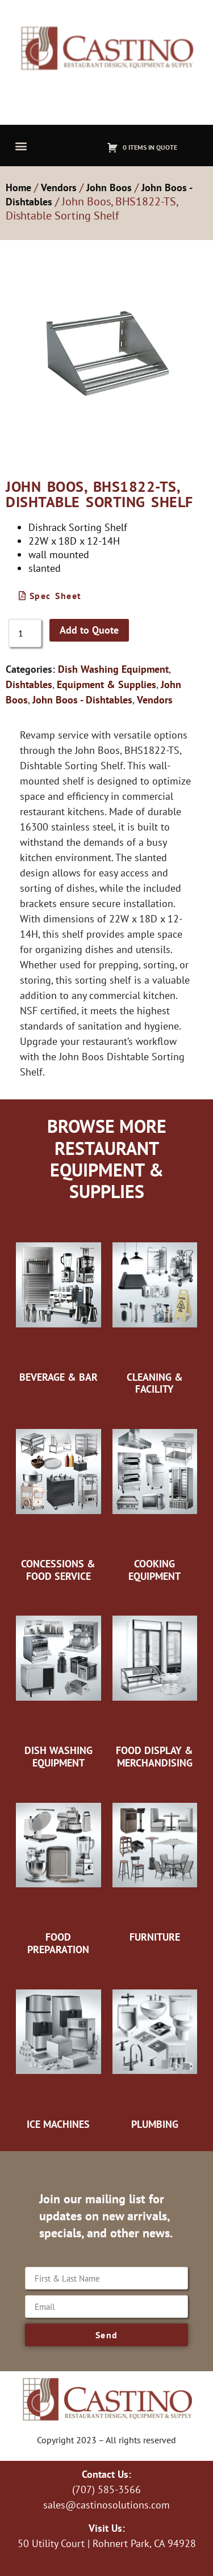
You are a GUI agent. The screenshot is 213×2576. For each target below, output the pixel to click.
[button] (20, 145)
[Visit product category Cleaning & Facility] (155, 1307)
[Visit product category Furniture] (155, 1861)
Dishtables (29, 684)
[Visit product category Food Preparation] (58, 1867)
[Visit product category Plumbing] (155, 2048)
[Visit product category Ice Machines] (58, 2048)
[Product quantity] (25, 633)
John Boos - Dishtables (82, 699)
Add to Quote (89, 629)
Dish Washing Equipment (113, 669)
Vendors (59, 187)
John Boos (109, 187)
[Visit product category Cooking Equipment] (155, 1494)
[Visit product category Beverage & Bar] (58, 1301)
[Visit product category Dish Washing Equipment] (58, 1680)
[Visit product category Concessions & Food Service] (58, 1494)
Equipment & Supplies (106, 684)
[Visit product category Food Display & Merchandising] (155, 1680)
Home (18, 187)
